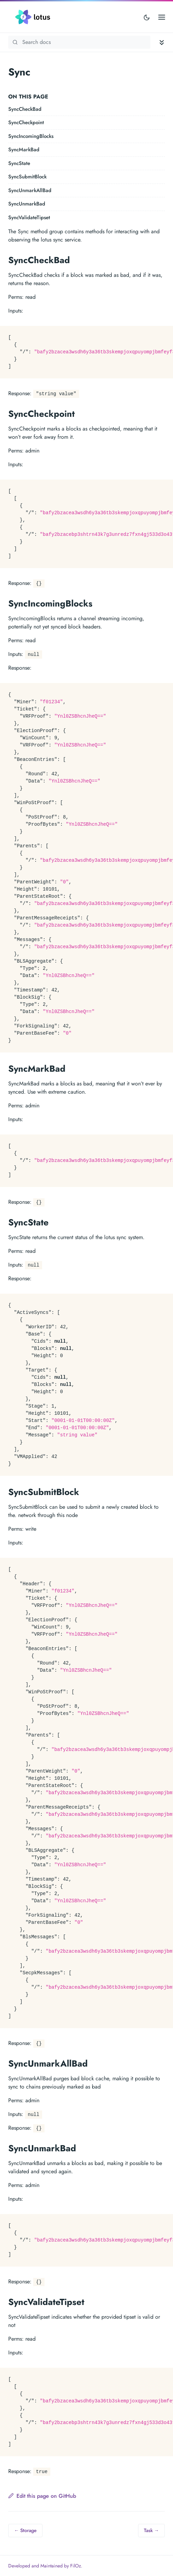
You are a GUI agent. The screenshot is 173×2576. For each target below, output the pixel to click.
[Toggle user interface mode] (146, 17)
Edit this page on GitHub (42, 2496)
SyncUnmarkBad (26, 204)
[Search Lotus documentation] (79, 42)
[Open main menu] (162, 17)
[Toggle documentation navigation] (162, 42)
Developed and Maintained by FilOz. (45, 2565)
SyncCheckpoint (26, 122)
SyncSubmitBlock (27, 176)
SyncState (19, 163)
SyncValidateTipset (29, 217)
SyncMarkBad (23, 149)
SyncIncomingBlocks (30, 136)
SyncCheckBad (24, 109)
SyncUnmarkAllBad (29, 190)
